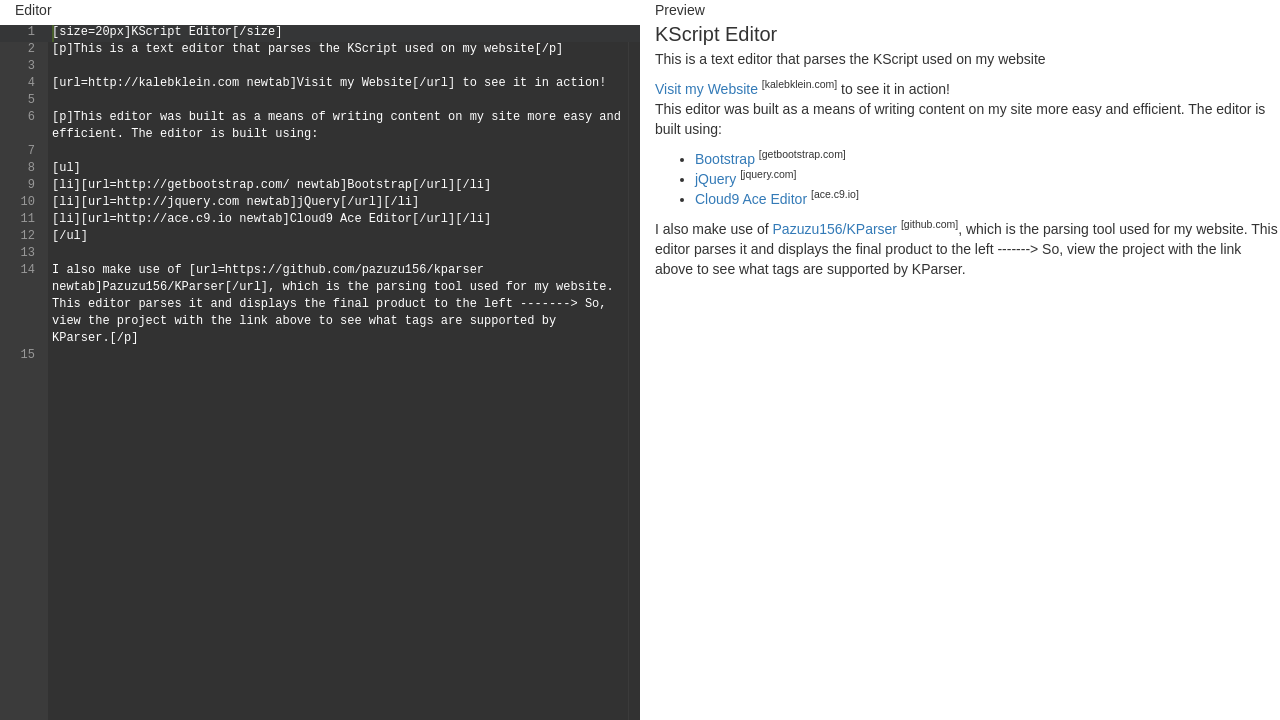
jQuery (715, 179)
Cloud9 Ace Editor (751, 199)
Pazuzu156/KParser (835, 229)
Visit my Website (706, 89)
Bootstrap (725, 159)
